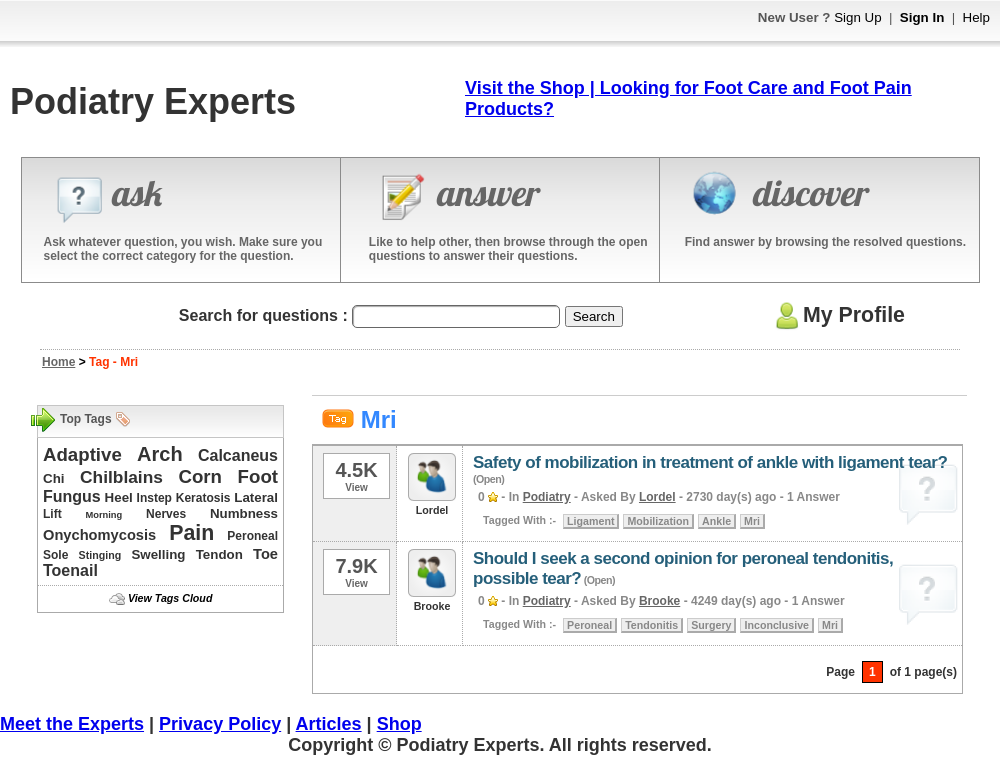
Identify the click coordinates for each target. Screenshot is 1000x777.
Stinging (100, 555)
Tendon (219, 554)
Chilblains (121, 477)
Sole (55, 555)
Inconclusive (776, 625)
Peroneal (252, 536)
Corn (200, 476)
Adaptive (82, 454)
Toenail (70, 570)
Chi (53, 478)
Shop (399, 724)
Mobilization (658, 521)
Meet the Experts (72, 724)
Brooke (659, 601)
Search (594, 316)
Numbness (244, 513)
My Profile (837, 315)
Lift (52, 514)
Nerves (166, 514)
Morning (103, 515)
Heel (119, 497)
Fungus (72, 496)
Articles (329, 724)
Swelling (158, 554)
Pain (191, 533)
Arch (160, 454)
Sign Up (857, 17)
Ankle (716, 521)
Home (58, 362)
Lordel (657, 497)
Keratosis (203, 498)
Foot (258, 476)
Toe (265, 554)
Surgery (711, 625)
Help (976, 17)
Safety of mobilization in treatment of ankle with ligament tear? (710, 462)
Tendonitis (651, 625)
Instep (154, 498)
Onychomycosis (99, 535)
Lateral (256, 497)
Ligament (590, 521)
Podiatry (547, 497)
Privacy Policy (220, 724)
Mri (752, 521)
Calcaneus (238, 455)
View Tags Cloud (170, 598)
